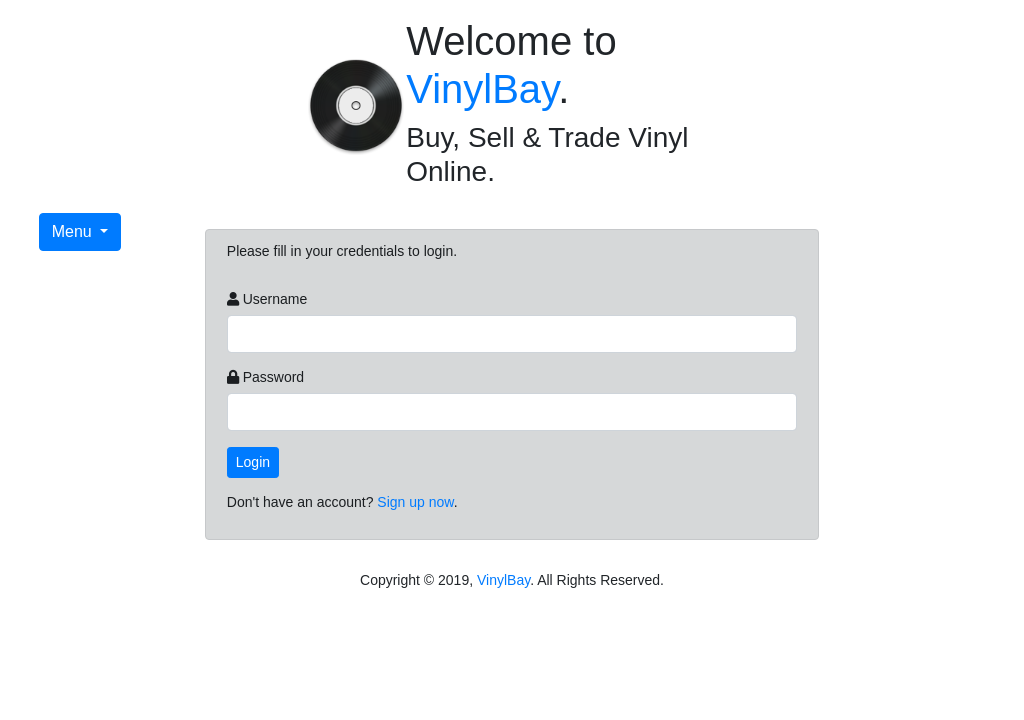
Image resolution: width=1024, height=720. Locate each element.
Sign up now (415, 502)
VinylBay (482, 89)
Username (275, 299)
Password (273, 377)
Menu (74, 231)
